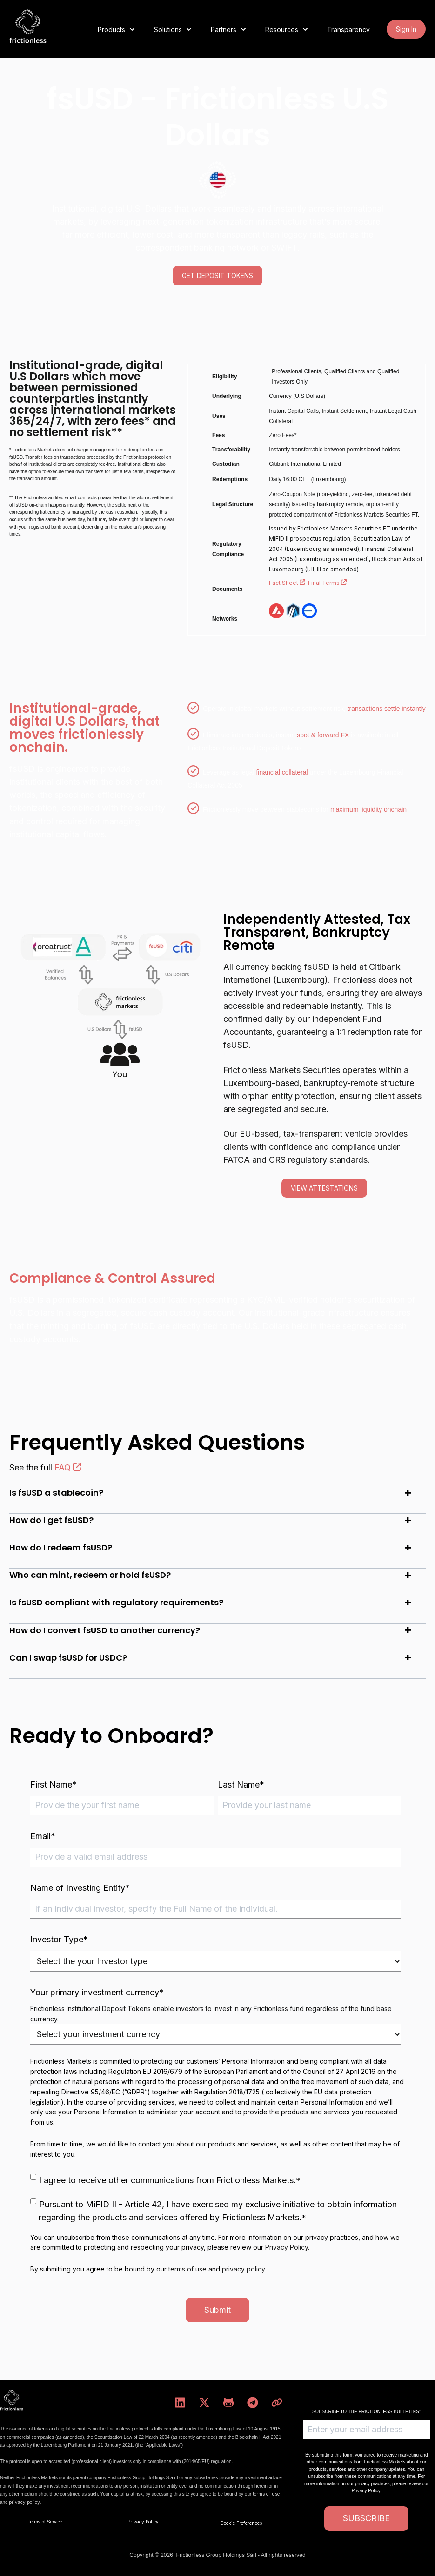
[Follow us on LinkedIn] (180, 2402)
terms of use (187, 2269)
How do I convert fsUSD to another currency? (104, 1630)
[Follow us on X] (204, 2402)
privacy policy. (25, 2502)
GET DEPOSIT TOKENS (217, 275)
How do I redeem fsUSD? (60, 1547)
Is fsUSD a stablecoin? (56, 1492)
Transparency (348, 29)
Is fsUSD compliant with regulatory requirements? (116, 1602)
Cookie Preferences (241, 2523)
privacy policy (243, 2269)
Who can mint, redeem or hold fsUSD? (90, 1575)
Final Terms (327, 582)
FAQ (67, 1467)
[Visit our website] (277, 2402)
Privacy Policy (286, 2247)
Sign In (406, 29)
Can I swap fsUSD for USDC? (68, 1657)
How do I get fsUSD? (51, 1520)
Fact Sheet (288, 582)
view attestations (324, 1188)
